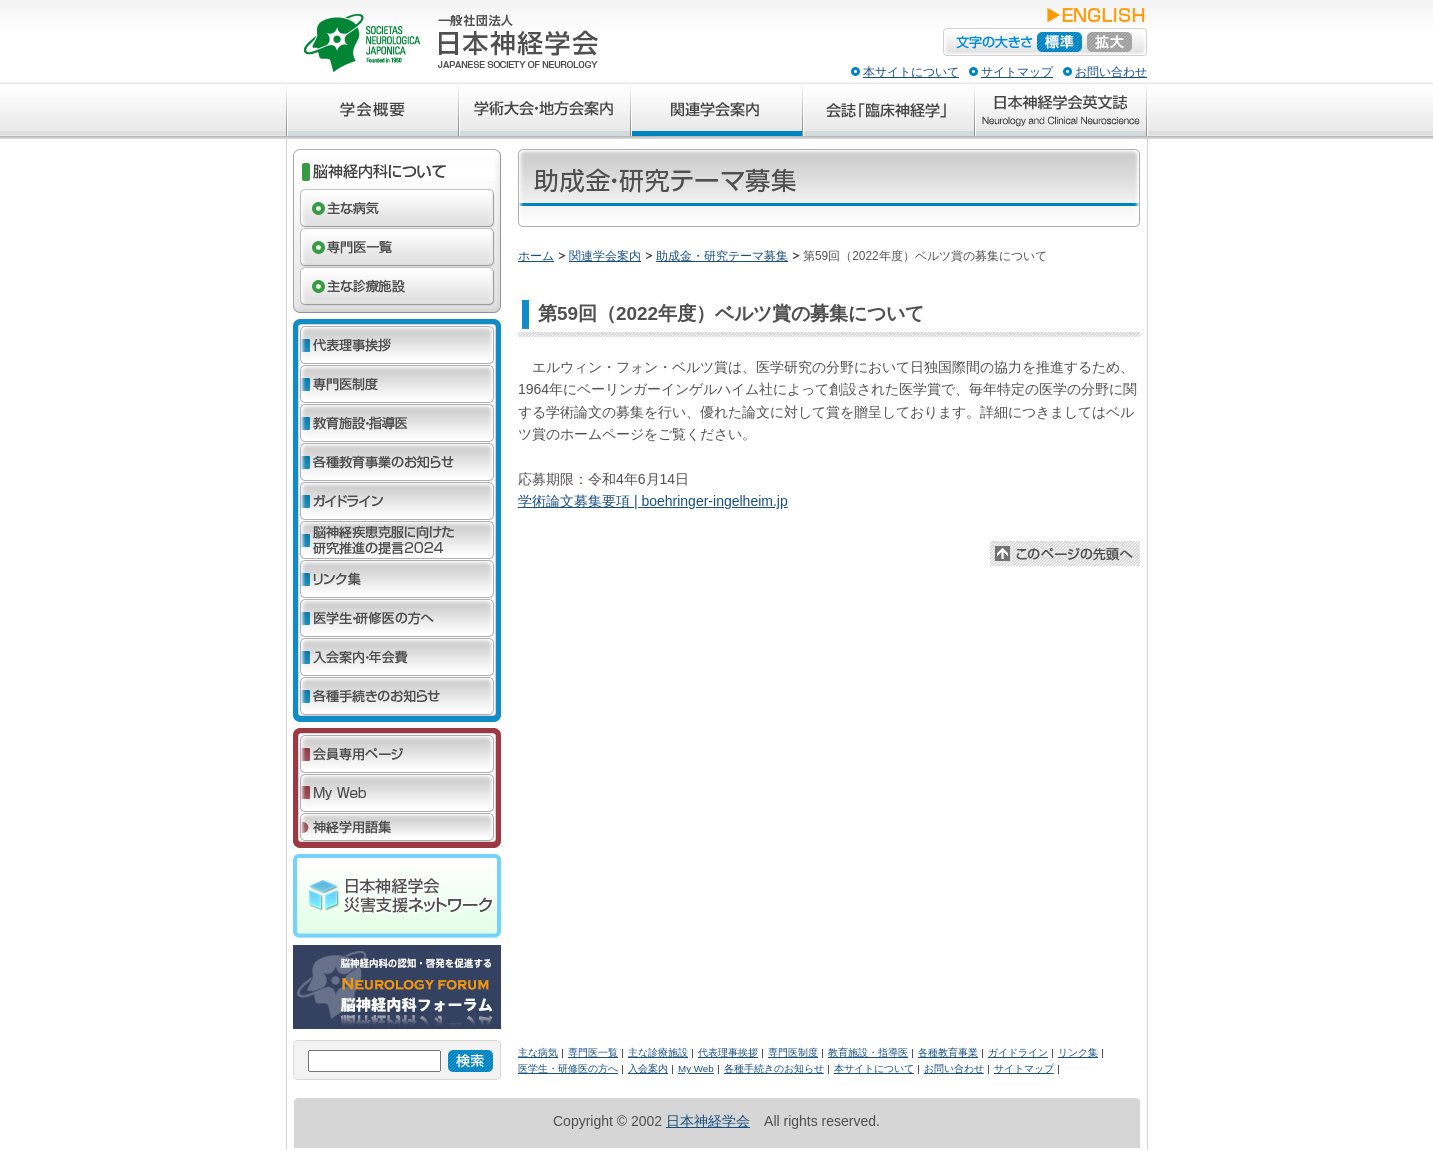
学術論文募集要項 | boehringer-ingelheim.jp (653, 501)
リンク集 (1078, 1052)
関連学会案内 (605, 256)
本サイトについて (911, 72)
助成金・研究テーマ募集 (722, 256)
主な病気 (538, 1052)
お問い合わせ (1111, 72)
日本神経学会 (708, 1121)
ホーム (536, 256)
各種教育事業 (948, 1052)
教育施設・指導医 (868, 1052)
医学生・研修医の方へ (568, 1068)
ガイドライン (1018, 1052)
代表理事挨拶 (728, 1052)
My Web (696, 1068)
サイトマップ (1017, 72)
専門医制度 (793, 1052)
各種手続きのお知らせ (774, 1068)
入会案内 (648, 1068)
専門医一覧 (593, 1052)
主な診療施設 (658, 1052)
